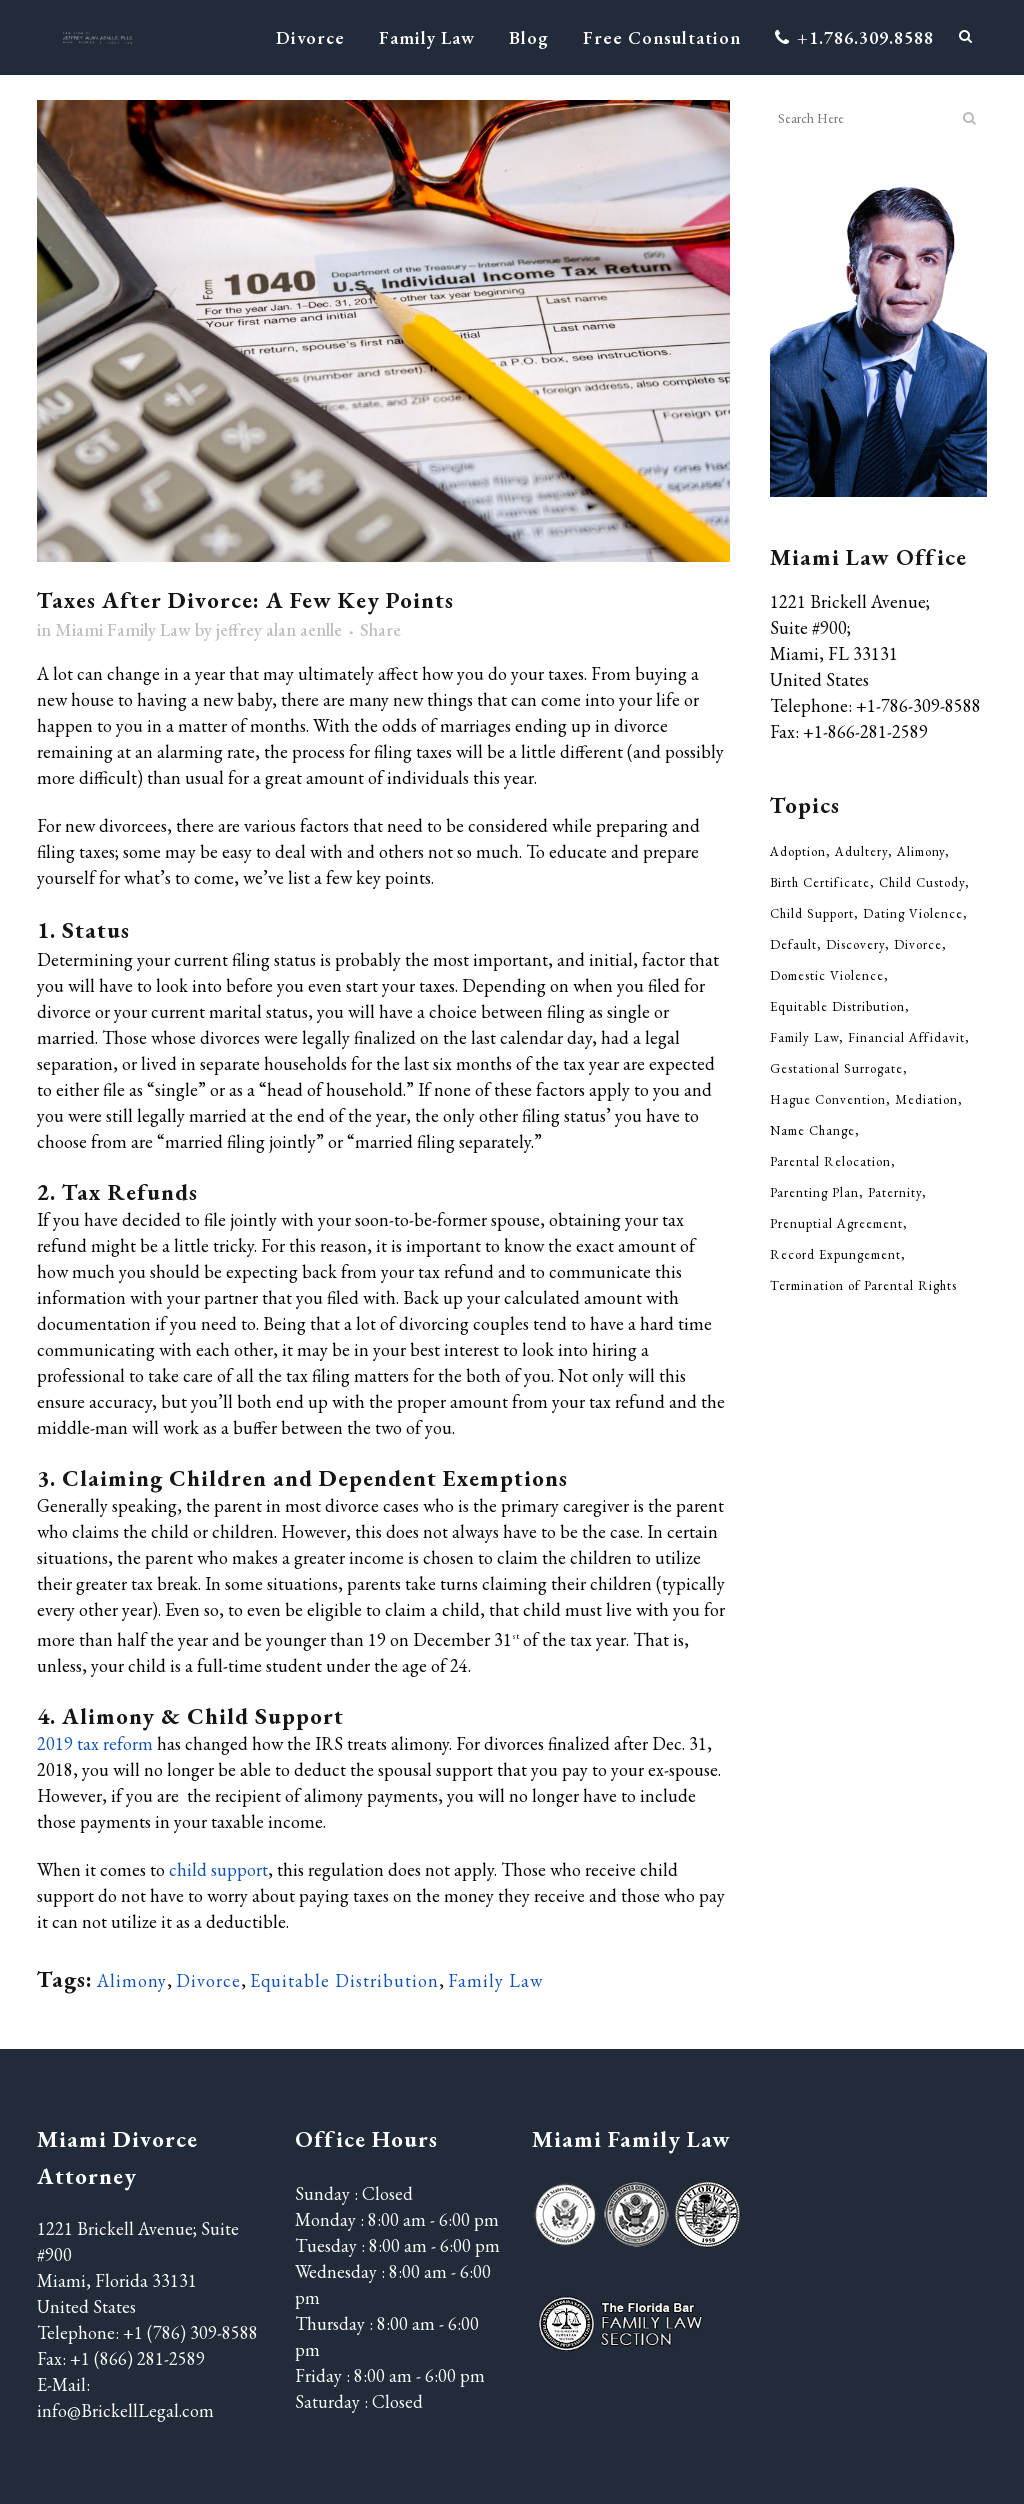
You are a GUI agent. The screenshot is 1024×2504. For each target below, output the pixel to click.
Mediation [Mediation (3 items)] (926, 1099)
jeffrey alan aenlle (279, 629)
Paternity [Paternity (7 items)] (895, 1192)
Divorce (208, 1980)
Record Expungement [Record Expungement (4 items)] (835, 1254)
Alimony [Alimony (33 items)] (921, 851)
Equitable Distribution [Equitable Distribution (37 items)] (837, 1006)
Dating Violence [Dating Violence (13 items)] (913, 913)
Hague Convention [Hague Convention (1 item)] (828, 1099)
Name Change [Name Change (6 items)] (812, 1130)
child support (218, 1869)
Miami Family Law (123, 629)
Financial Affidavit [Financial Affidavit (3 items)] (906, 1037)
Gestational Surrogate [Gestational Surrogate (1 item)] (836, 1068)
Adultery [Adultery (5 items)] (861, 851)
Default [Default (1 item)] (793, 944)
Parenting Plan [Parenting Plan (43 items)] (814, 1192)
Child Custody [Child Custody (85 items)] (922, 882)
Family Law (495, 1980)
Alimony (132, 1980)
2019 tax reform (95, 1743)
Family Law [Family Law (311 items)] (804, 1037)
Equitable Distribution (344, 1980)
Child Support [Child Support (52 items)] (812, 913)
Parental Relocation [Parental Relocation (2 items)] (830, 1161)
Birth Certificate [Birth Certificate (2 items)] (820, 882)
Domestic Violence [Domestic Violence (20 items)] (827, 975)
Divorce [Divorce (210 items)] (918, 944)
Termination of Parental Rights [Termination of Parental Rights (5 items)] (863, 1285)
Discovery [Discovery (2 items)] (855, 944)
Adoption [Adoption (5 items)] (798, 851)
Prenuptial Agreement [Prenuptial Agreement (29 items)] (836, 1223)
